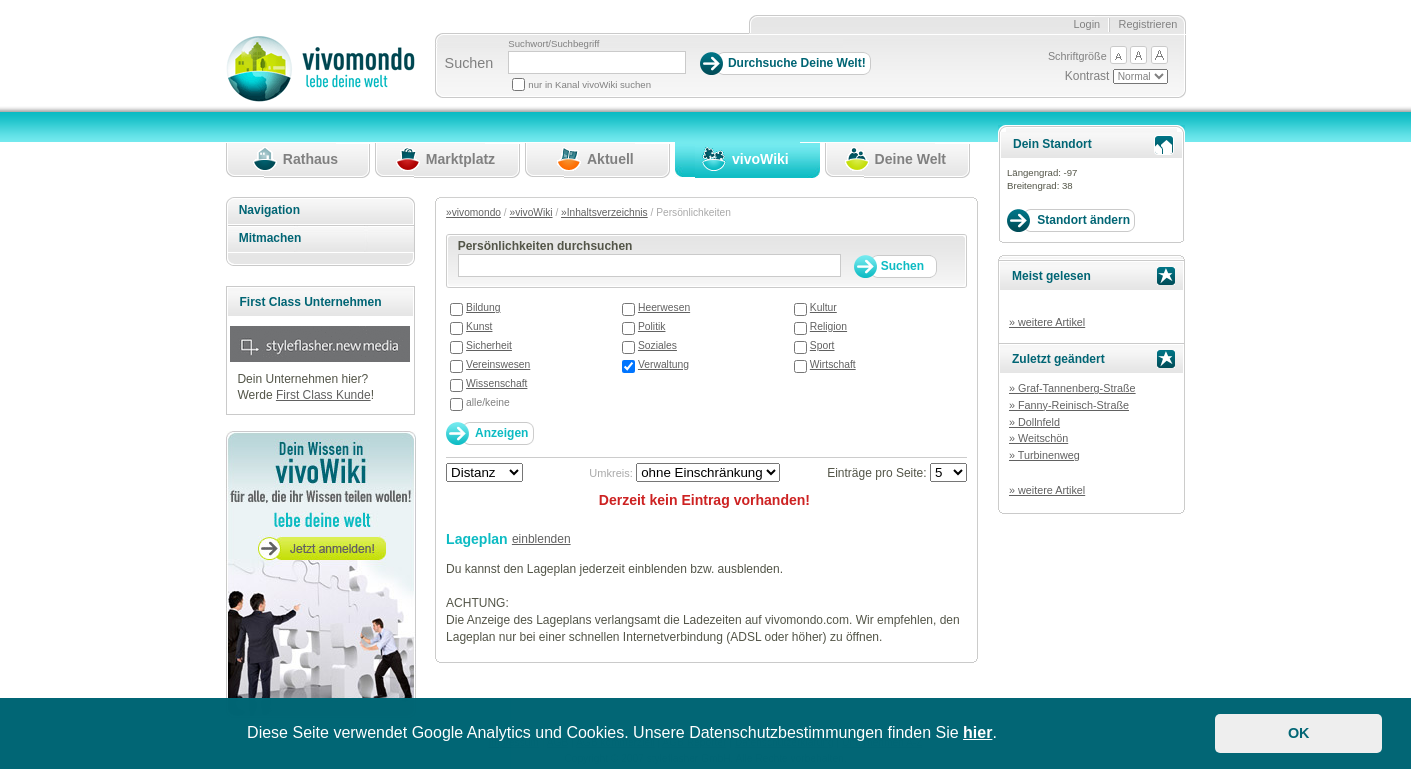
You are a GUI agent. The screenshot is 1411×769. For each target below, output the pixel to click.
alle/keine (488, 402)
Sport (822, 345)
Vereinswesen (498, 364)
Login (1086, 24)
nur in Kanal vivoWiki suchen (589, 84)
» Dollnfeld (1034, 422)
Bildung (483, 307)
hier (977, 732)
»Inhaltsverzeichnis (604, 212)
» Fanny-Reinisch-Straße (1069, 405)
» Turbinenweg (1044, 455)
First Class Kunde (323, 395)
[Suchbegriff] (597, 62)
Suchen (469, 63)
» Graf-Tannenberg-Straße (1072, 388)
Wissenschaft (496, 383)
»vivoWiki (531, 212)
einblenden (541, 539)
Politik (652, 326)
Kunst (479, 326)
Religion (828, 326)
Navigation (269, 210)
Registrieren (1148, 24)
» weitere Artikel (1047, 322)
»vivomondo (473, 212)
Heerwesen (664, 307)
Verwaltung (663, 364)
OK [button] (1299, 733)
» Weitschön (1038, 438)
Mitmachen (270, 238)
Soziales (657, 345)
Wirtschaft (833, 364)
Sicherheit (489, 345)
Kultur (823, 307)
